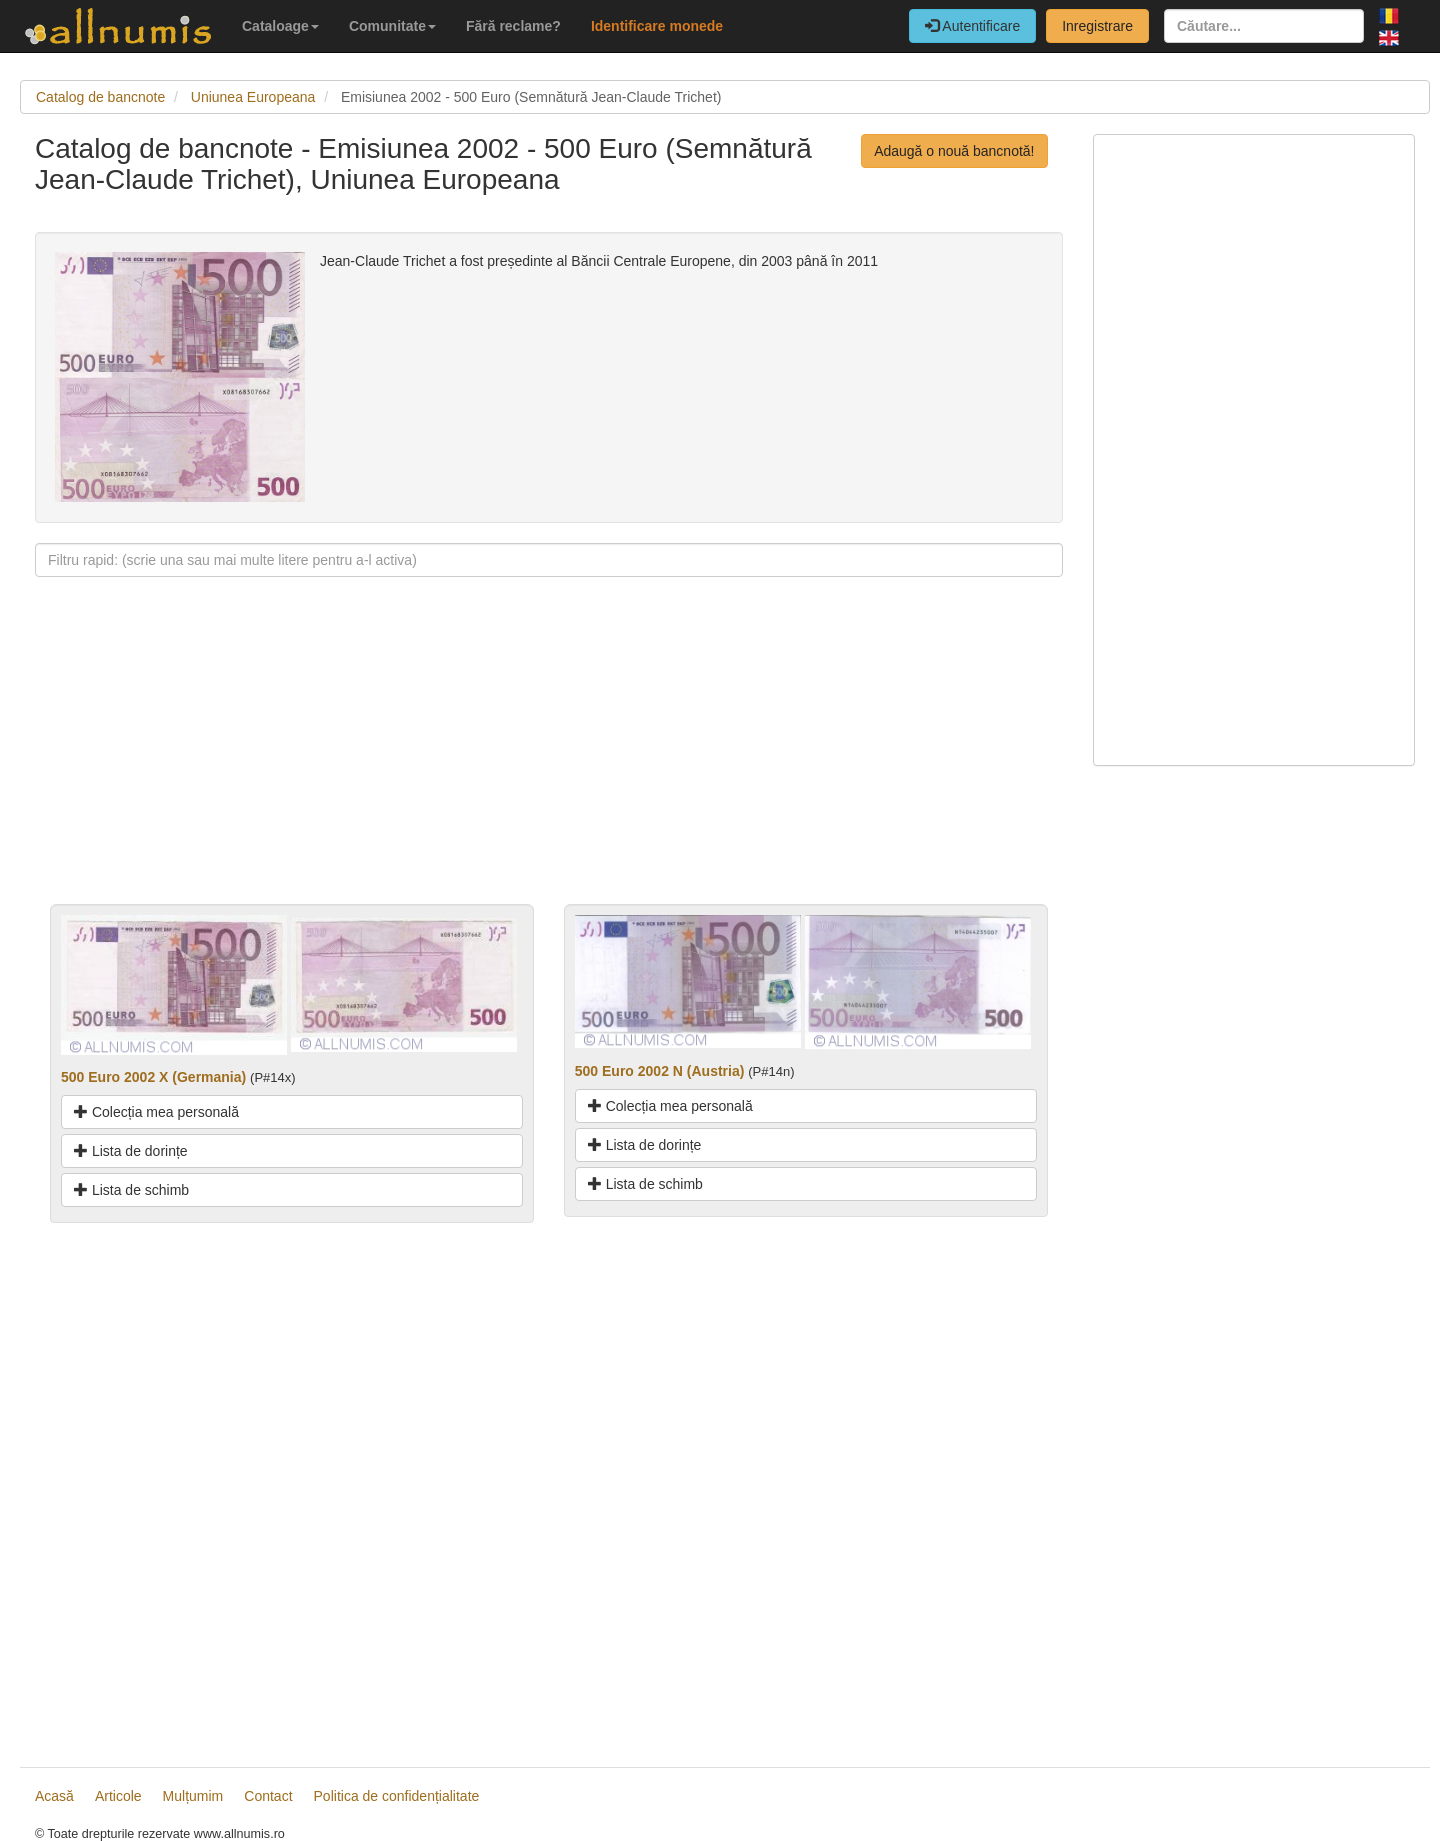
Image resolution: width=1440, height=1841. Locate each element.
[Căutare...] (1264, 26)
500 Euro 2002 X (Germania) (153, 1077)
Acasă (54, 1796)
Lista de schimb (131, 1190)
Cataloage (280, 26)
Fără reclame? (513, 26)
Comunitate (392, 26)
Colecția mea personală (156, 1112)
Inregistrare (1097, 26)
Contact (268, 1796)
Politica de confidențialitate (397, 1796)
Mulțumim (193, 1796)
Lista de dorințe (131, 1151)
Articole (118, 1796)
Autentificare (972, 26)
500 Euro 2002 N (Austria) (660, 1071)
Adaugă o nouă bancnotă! (954, 151)
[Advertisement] (549, 764)
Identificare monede (657, 26)
